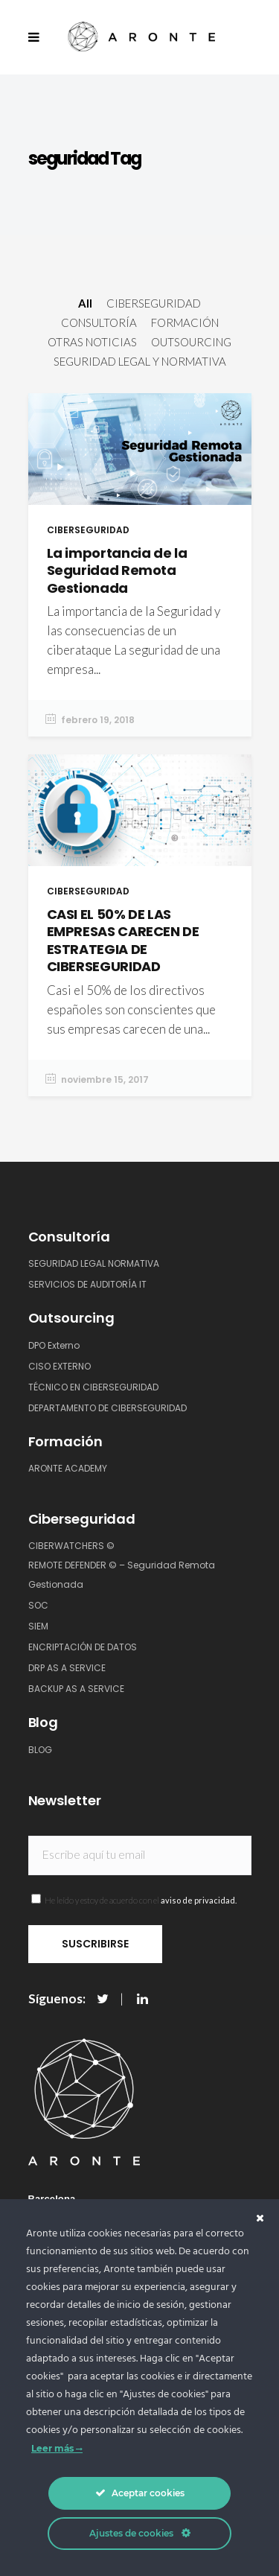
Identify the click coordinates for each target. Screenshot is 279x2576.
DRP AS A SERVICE (67, 1667)
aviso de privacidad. (199, 1900)
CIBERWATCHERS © (71, 1545)
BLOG (40, 1749)
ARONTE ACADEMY (67, 1468)
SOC (38, 1605)
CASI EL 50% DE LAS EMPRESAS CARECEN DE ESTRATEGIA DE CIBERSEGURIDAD (123, 940)
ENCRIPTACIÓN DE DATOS (82, 1647)
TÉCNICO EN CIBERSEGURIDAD (93, 1387)
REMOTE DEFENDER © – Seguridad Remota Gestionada (121, 1575)
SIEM (38, 1626)
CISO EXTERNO (59, 1366)
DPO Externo (54, 1345)
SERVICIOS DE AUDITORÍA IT (87, 1284)
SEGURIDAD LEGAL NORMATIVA (93, 1263)
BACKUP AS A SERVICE (76, 1688)
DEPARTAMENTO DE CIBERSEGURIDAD (107, 1408)
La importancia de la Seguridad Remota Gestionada (117, 570)
